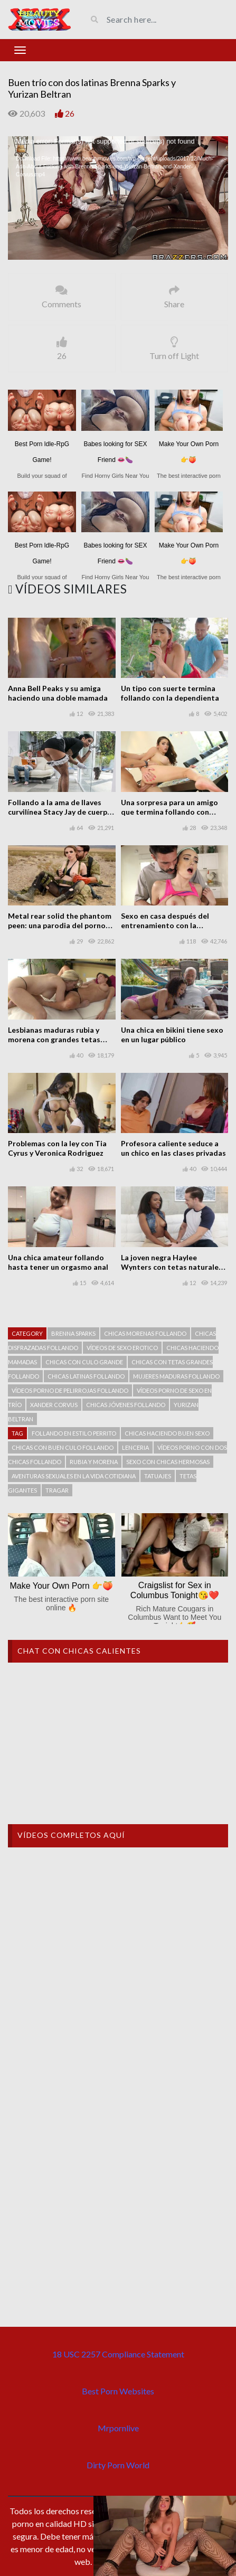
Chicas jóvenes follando (125, 1404)
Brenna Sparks (73, 1333)
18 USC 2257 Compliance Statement (118, 2354)
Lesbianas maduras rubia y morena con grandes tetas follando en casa (54, 1039)
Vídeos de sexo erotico (122, 1347)
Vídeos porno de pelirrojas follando (70, 1390)
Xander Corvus (54, 1404)
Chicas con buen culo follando (63, 1447)
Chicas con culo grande (84, 1361)
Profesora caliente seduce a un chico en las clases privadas (173, 1148)
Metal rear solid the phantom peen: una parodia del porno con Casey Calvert (59, 925)
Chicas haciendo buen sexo (167, 1433)
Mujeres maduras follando (176, 1376)
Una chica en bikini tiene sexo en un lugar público (172, 1034)
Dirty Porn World (118, 2465)
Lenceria (135, 1447)
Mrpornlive (118, 2428)
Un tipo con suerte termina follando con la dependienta (170, 693)
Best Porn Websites (118, 2391)
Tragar (57, 1490)
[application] (118, 198)
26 (69, 113)
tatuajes (157, 1476)
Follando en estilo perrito (74, 1433)
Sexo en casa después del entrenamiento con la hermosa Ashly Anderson (165, 925)
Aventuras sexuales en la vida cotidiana (74, 1476)
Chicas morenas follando (145, 1333)
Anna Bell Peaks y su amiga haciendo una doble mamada (58, 693)
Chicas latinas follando (86, 1376)
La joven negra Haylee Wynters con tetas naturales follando (171, 1267)
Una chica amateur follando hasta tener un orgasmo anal (58, 1262)
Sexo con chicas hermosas (168, 1461)
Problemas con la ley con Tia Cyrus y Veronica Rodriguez (57, 1148)
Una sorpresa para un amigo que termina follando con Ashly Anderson (169, 812)
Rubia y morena (94, 1461)
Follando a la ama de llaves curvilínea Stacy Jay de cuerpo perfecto (60, 812)
